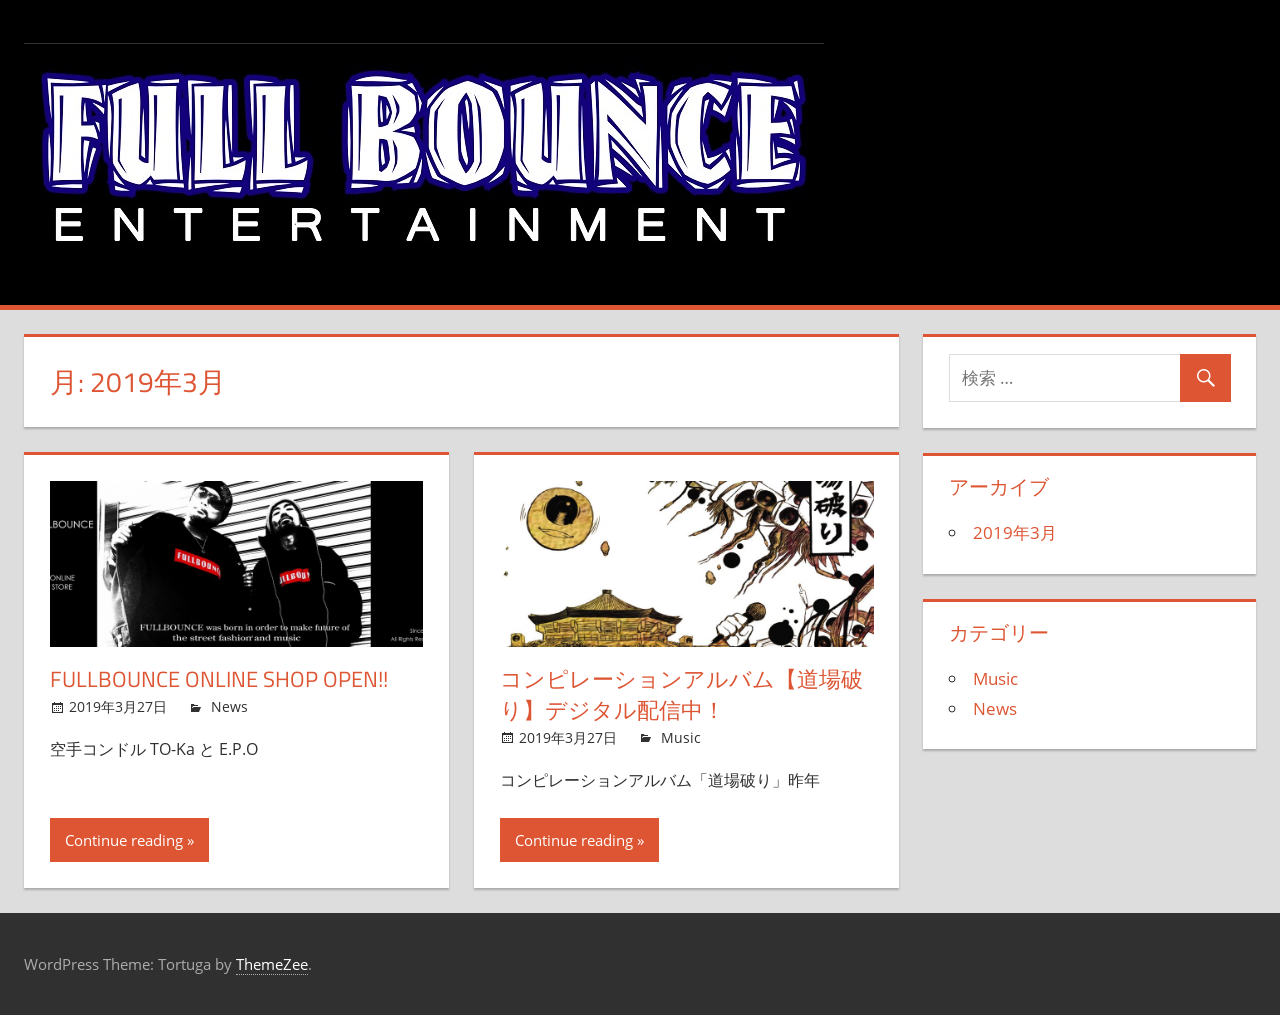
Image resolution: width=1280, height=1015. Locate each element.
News (229, 706)
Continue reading (124, 840)
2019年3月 (1015, 532)
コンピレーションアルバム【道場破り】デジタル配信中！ (681, 694)
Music (681, 737)
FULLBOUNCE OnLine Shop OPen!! (219, 679)
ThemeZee (272, 964)
